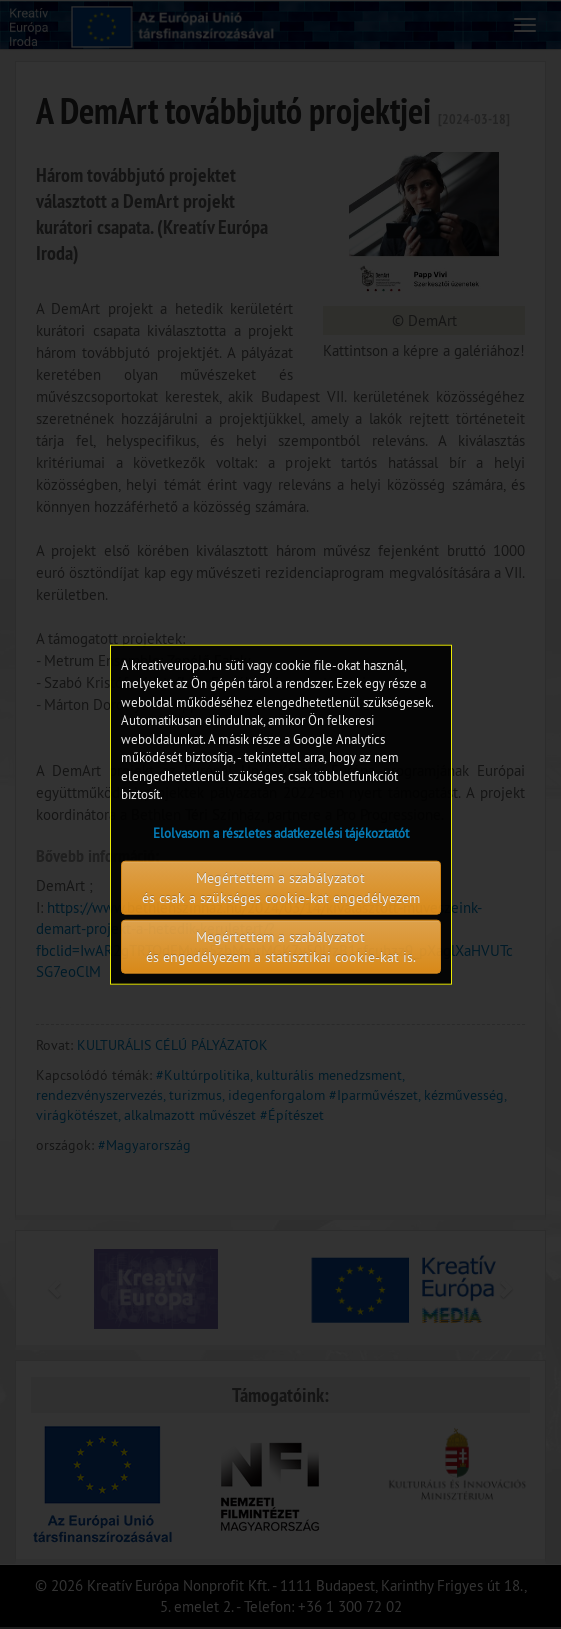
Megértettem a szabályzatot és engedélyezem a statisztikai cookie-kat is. (281, 947)
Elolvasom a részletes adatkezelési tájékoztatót (281, 833)
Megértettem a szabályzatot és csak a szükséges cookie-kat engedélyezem (281, 888)
